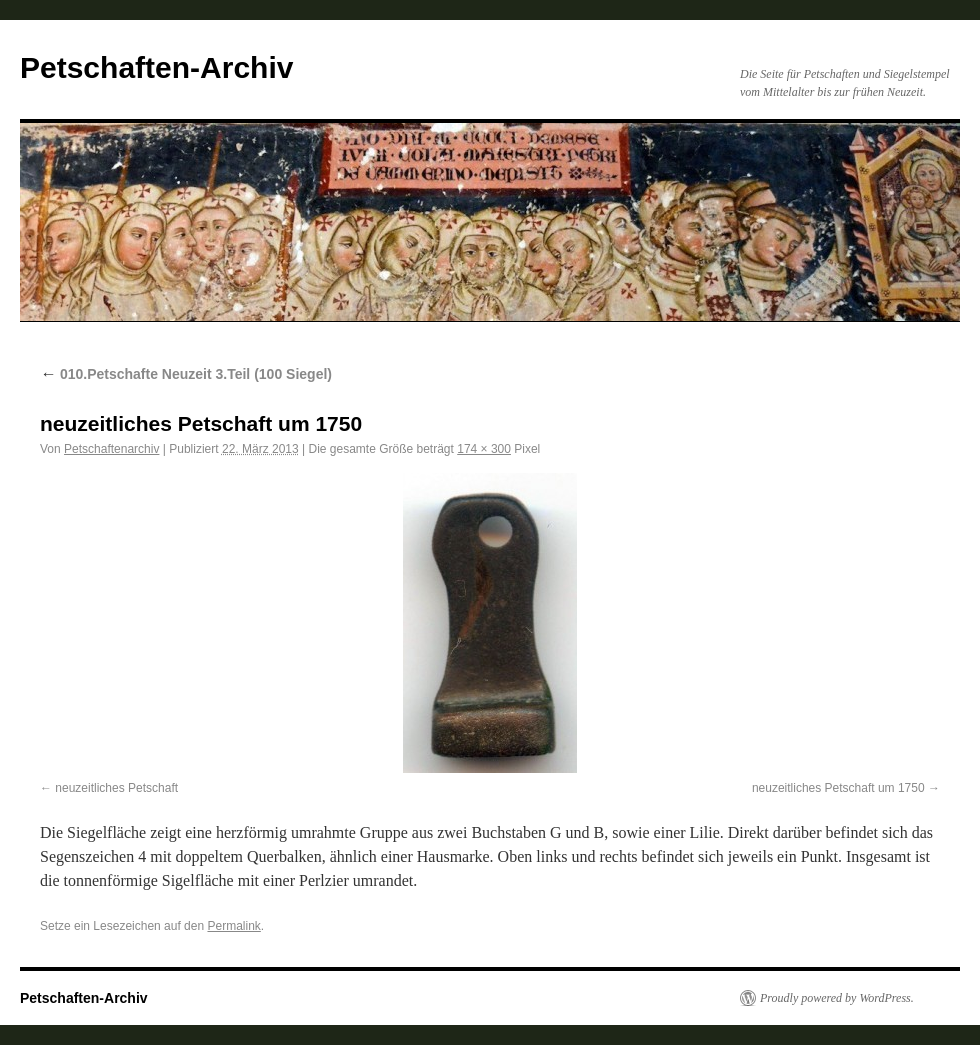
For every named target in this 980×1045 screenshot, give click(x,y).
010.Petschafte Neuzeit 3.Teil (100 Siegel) (186, 374)
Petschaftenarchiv (111, 449)
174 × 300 (484, 449)
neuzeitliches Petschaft (116, 788)
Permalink (233, 926)
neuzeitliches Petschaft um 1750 (838, 788)
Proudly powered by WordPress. (837, 998)
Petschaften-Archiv (156, 67)
